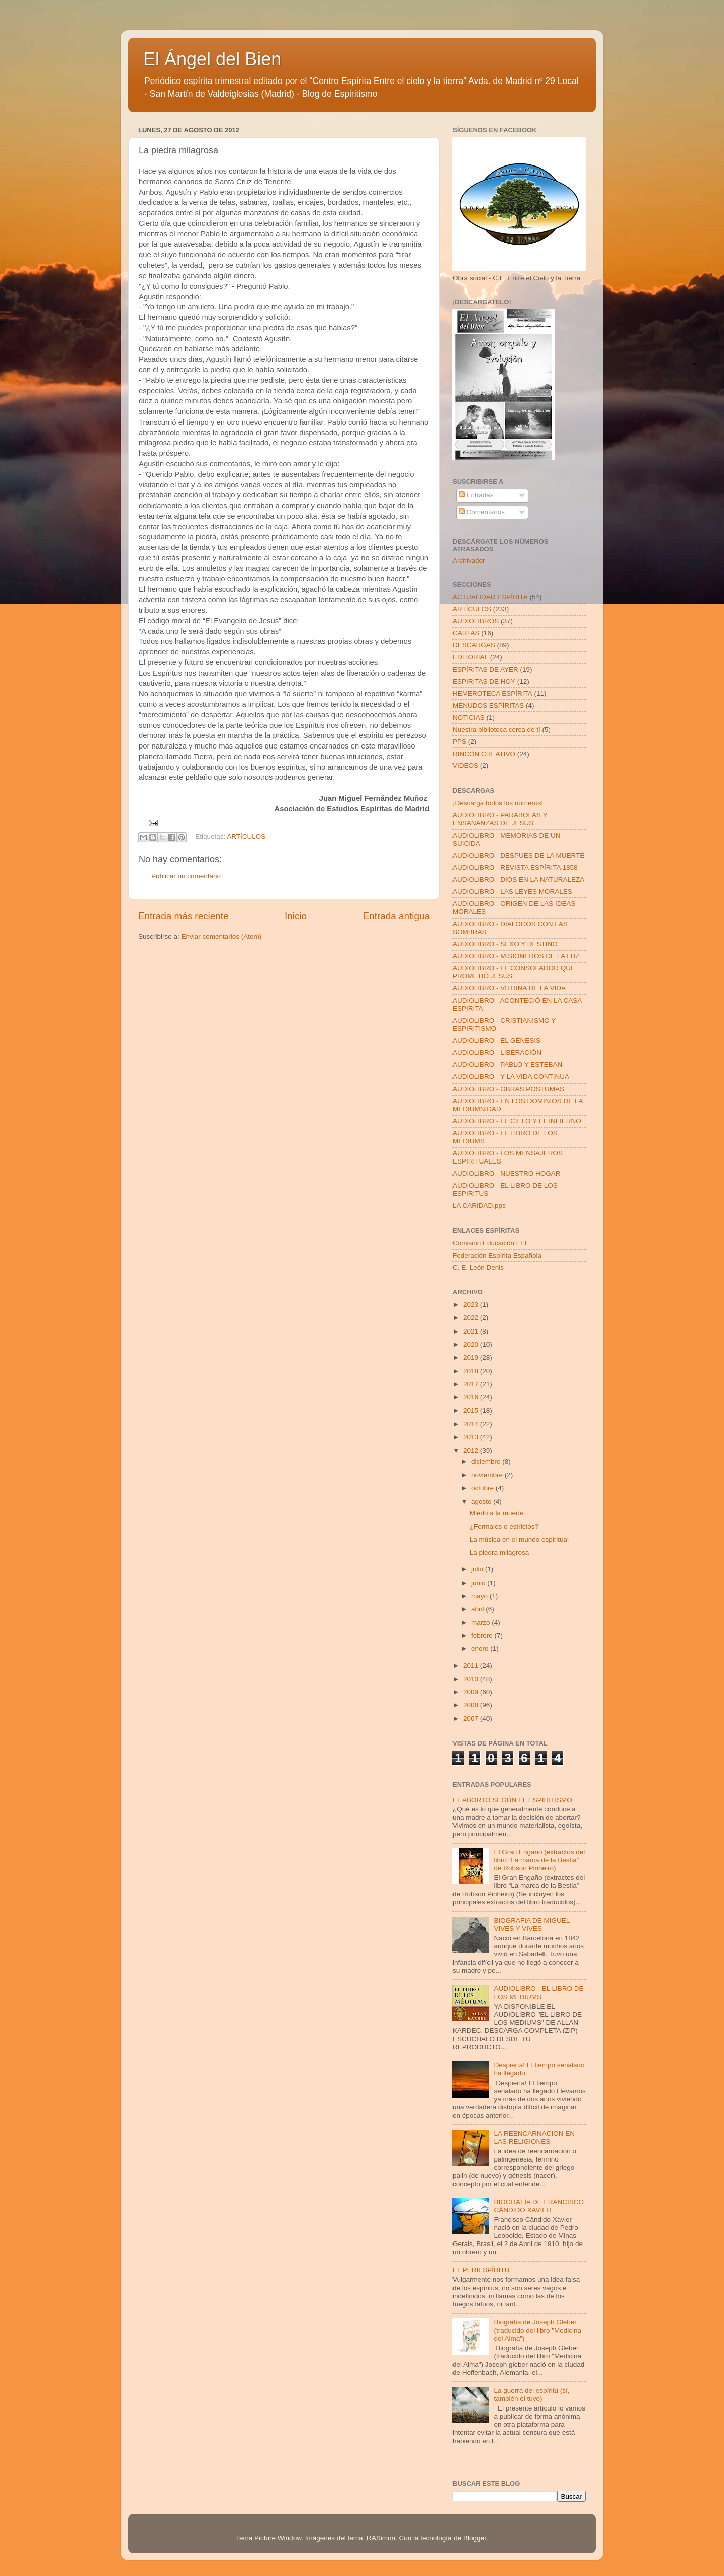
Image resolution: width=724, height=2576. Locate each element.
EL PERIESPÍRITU (481, 2270)
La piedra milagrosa (499, 1552)
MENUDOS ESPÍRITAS (488, 705)
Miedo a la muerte (497, 1513)
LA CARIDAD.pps (479, 1205)
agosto (482, 1501)
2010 (471, 1679)
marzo (481, 1622)
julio (478, 1569)
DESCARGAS (473, 645)
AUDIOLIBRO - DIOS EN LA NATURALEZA (518, 879)
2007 (471, 1718)
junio (479, 1583)
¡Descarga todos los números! (497, 803)
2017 (471, 1384)
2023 (471, 1304)
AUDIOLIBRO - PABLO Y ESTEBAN (507, 1064)
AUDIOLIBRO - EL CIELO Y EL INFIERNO (516, 1121)
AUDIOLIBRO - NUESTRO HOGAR (506, 1173)
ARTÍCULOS (246, 836)
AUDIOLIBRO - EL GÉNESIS (496, 1040)
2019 (471, 1357)
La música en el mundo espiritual (519, 1539)
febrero (483, 1635)
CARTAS (466, 633)
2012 (471, 1450)
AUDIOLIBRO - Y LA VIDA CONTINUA (510, 1077)
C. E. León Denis (478, 1267)
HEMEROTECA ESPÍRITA (492, 693)
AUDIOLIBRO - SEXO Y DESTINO (505, 944)
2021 (471, 1331)
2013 (471, 1437)
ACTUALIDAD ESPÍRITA (490, 597)
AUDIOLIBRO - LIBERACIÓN (496, 1052)
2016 (471, 1397)
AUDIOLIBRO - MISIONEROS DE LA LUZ (516, 956)
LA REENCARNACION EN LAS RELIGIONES (534, 2137)
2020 (471, 1344)
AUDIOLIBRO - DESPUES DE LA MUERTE (518, 855)
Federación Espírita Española (496, 1255)
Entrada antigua (396, 915)
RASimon (381, 2538)
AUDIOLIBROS (475, 621)
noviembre (488, 1475)
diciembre (486, 1461)
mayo (480, 1596)
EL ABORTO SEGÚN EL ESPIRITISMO (512, 1800)
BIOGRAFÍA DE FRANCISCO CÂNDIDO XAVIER (539, 2206)
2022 (471, 1317)
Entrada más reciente (183, 915)
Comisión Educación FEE (490, 1243)
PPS (459, 741)
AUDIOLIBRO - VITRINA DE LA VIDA (509, 988)
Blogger (474, 2538)
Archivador (468, 560)
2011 (471, 1665)
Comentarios (482, 512)
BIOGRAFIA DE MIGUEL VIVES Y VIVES (531, 1924)
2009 (471, 1692)
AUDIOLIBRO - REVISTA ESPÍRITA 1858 (515, 867)
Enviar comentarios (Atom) (222, 936)
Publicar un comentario (186, 876)
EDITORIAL (470, 657)
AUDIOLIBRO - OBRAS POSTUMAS (508, 1089)
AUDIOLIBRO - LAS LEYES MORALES (512, 891)
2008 (471, 1705)
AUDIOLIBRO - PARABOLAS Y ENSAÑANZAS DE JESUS (499, 819)
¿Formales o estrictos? (504, 1526)
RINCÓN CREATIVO (483, 754)
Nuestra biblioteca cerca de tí (496, 729)
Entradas (476, 495)
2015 (471, 1411)
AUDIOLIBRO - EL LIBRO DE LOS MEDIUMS (538, 1993)
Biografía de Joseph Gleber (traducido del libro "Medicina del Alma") (537, 2330)
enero (480, 1648)
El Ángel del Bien (212, 59)
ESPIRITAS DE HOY (483, 681)
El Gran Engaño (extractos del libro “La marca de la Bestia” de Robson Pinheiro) (539, 1860)
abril (478, 1609)
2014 (471, 1424)
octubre (483, 1488)
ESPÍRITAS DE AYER (485, 669)
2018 (471, 1371)
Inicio (296, 915)
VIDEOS (465, 765)
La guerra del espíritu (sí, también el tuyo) (531, 2394)
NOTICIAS (468, 717)
